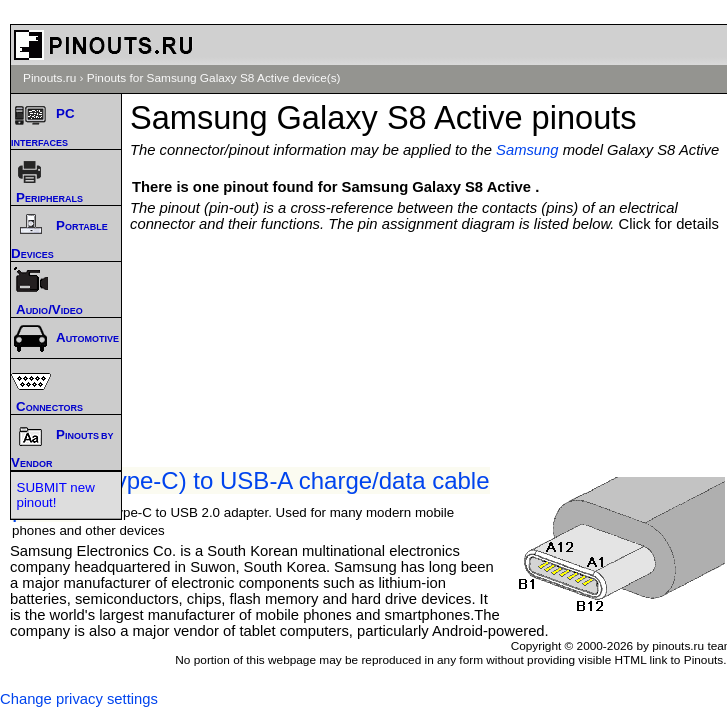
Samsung (527, 150)
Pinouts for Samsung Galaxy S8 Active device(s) (214, 78)
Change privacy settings (79, 699)
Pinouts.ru (49, 78)
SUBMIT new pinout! (56, 495)
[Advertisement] (434, 292)
